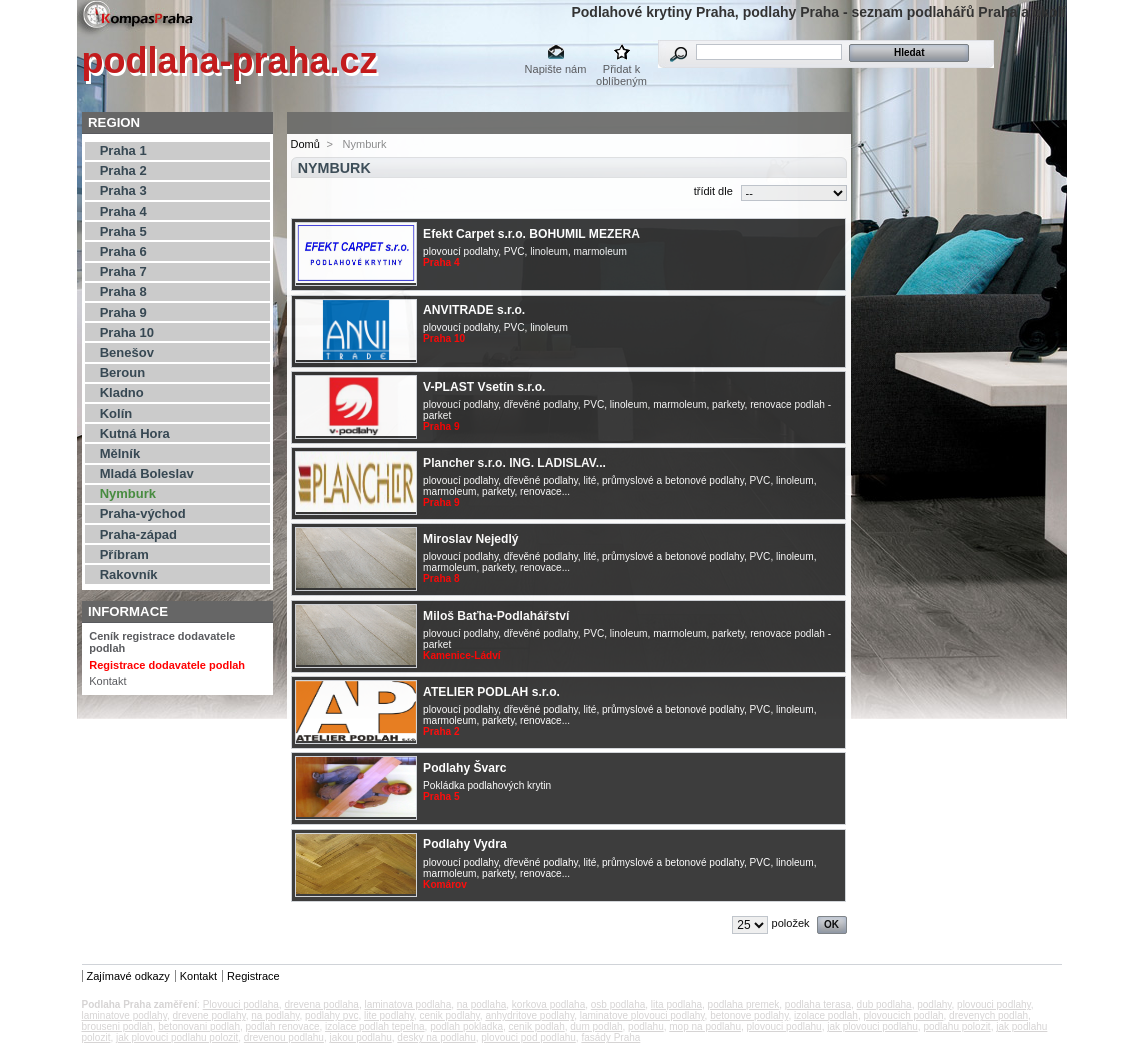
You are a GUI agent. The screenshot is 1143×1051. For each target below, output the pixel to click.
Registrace (253, 976)
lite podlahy (389, 1015)
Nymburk (128, 493)
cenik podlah (537, 1026)
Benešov (127, 352)
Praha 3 (123, 190)
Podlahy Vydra (465, 844)
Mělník (120, 453)
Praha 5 (123, 231)
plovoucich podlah (903, 1015)
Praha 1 (123, 150)
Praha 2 (123, 170)
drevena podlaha (321, 1004)
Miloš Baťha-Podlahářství (496, 616)
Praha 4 (123, 211)
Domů (305, 144)
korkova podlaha (548, 1004)
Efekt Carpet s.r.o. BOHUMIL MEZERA (531, 234)
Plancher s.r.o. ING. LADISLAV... (514, 463)
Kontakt (107, 681)
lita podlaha (676, 1004)
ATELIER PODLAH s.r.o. (491, 692)
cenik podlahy (449, 1015)
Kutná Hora (135, 433)
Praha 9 (123, 312)
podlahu (646, 1026)
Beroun (123, 372)
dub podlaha (884, 1004)
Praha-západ (138, 534)
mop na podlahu (705, 1026)
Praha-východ (143, 513)
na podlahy (275, 1015)
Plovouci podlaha (241, 1004)
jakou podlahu (360, 1037)
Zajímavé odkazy (128, 976)
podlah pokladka (466, 1026)
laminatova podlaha (407, 1004)
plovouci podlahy (994, 1004)
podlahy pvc (331, 1015)
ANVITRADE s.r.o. (474, 310)
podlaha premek (744, 1004)
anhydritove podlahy (529, 1015)
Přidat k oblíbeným (621, 70)
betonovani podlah (199, 1026)
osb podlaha (618, 1004)
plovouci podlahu (784, 1026)
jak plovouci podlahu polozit (177, 1037)
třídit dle (713, 191)
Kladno (122, 392)
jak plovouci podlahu (872, 1026)
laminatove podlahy (124, 1015)
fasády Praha (610, 1037)
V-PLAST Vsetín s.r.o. (484, 387)
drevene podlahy (209, 1015)
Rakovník (129, 574)
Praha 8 (123, 291)
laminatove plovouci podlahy (642, 1015)
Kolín (116, 413)
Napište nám (556, 69)
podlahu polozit (956, 1026)
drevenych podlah (988, 1015)
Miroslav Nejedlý (470, 539)
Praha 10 (127, 332)
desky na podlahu (436, 1037)
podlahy (934, 1004)
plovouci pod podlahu (528, 1037)
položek (791, 923)
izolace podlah (826, 1015)
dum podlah (596, 1026)
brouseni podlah (117, 1026)
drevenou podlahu (284, 1037)
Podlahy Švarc (464, 768)
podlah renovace (283, 1026)
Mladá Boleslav (147, 473)
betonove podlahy (749, 1015)
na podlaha (482, 1004)
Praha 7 (123, 271)
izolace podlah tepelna (375, 1026)
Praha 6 (123, 251)
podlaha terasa (818, 1004)
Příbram (124, 554)
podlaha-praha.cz (230, 60)
